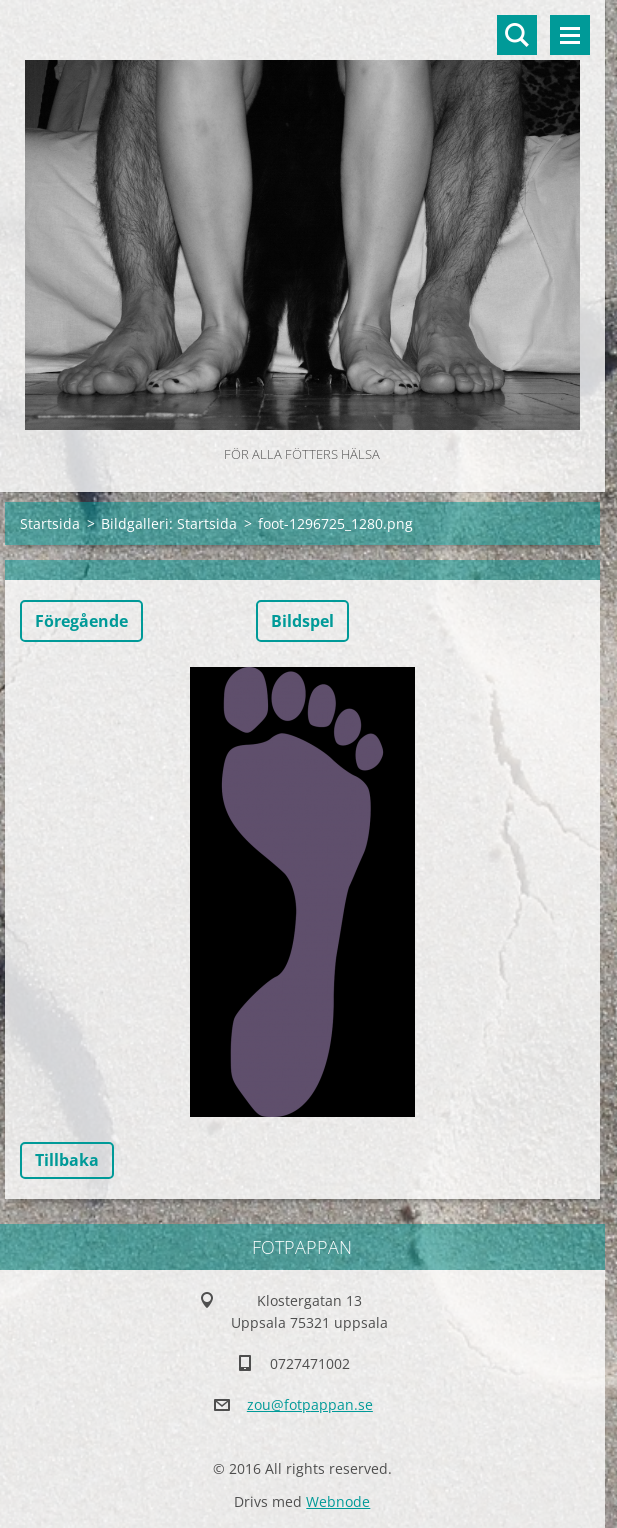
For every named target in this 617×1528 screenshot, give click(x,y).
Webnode (338, 1501)
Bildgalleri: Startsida (169, 523)
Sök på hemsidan (517, 35)
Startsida (50, 523)
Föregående (81, 621)
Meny (570, 35)
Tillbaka (67, 1160)
